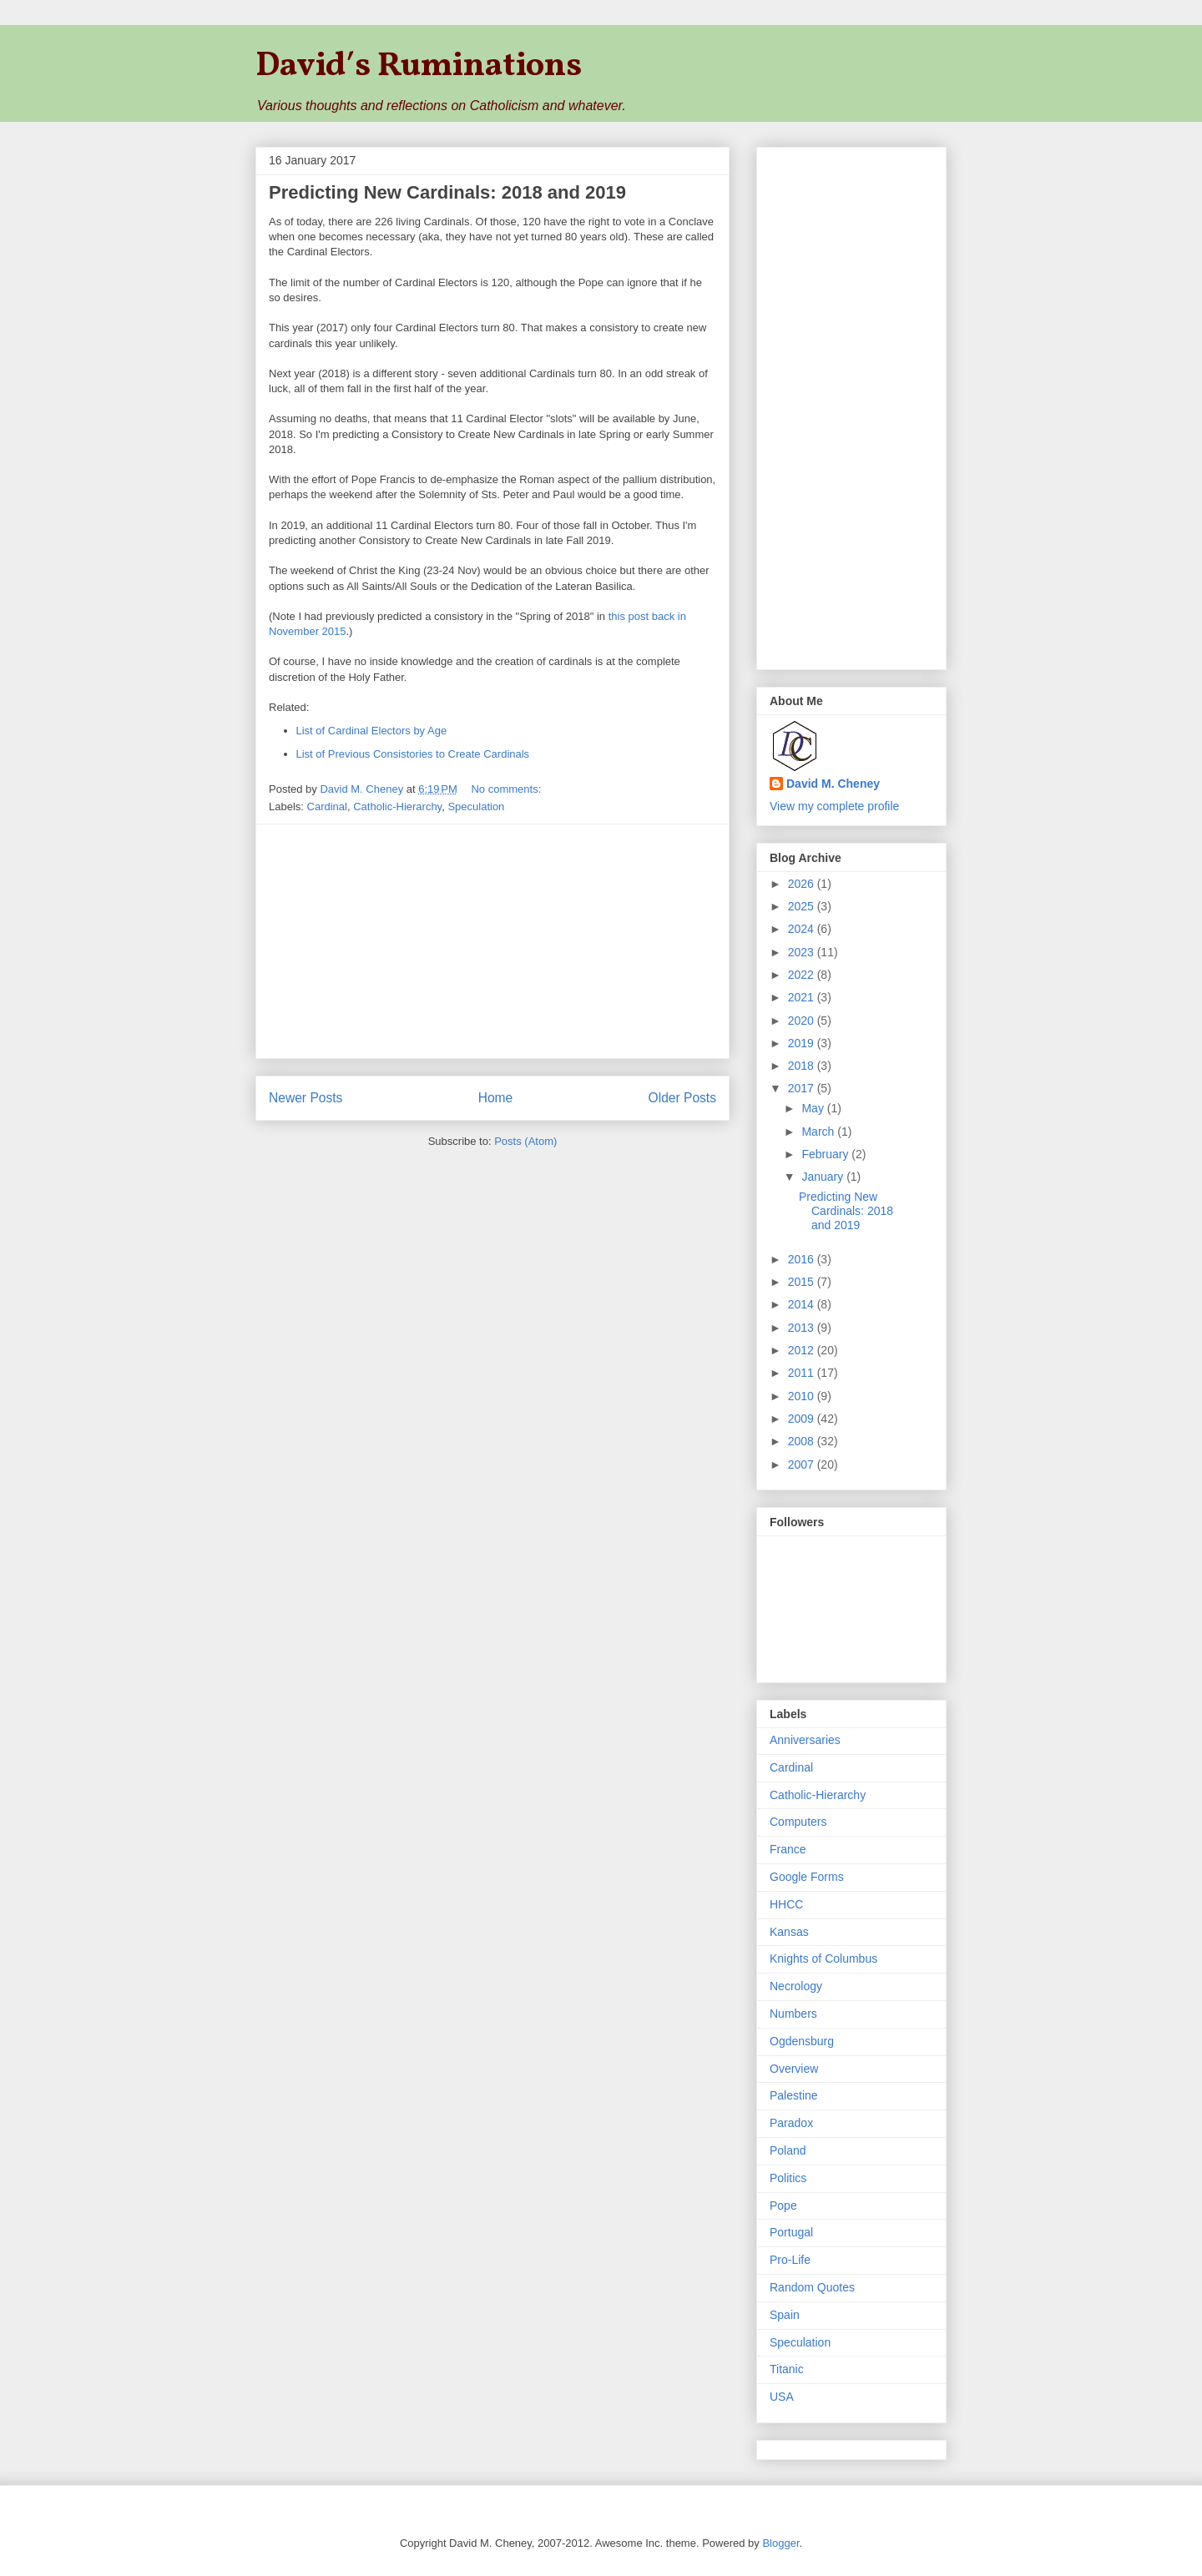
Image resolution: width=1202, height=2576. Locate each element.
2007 (802, 1464)
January (823, 1176)
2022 (802, 974)
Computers (798, 1821)
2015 (802, 1281)
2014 (802, 1304)
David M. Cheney (833, 783)
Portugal (791, 2232)
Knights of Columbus (823, 1958)
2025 (802, 906)
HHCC (786, 1904)
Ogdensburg (802, 2041)
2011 (802, 1372)
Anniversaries (805, 1740)
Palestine (794, 2095)
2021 (802, 997)
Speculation (475, 806)
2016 (802, 1259)
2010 (802, 1396)
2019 (802, 1043)
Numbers (793, 2013)
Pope (783, 2205)
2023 (802, 952)
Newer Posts (305, 1098)
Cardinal (327, 806)
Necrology (796, 1986)
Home (495, 1098)
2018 (802, 1065)
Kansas (789, 1931)
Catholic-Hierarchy (397, 806)
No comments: (507, 789)
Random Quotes (812, 2287)
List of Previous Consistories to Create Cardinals (413, 754)
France (788, 1849)
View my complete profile (834, 806)
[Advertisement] (492, 941)
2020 (802, 1020)
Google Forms (807, 1876)
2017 (802, 1088)
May (813, 1108)
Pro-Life (790, 2259)
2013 (802, 1327)
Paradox (791, 2123)
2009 (802, 1418)
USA (782, 2396)
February (826, 1154)
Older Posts (682, 1098)
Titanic (787, 2369)
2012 (802, 1350)
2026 (802, 883)
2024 (802, 928)
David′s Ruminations (418, 66)
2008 (802, 1441)
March (819, 1131)
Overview (794, 2068)
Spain (785, 2314)
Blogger (780, 2543)
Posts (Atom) (525, 1141)
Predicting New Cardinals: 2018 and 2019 (447, 192)
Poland (788, 2150)
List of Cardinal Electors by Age (371, 730)
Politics (788, 2178)
